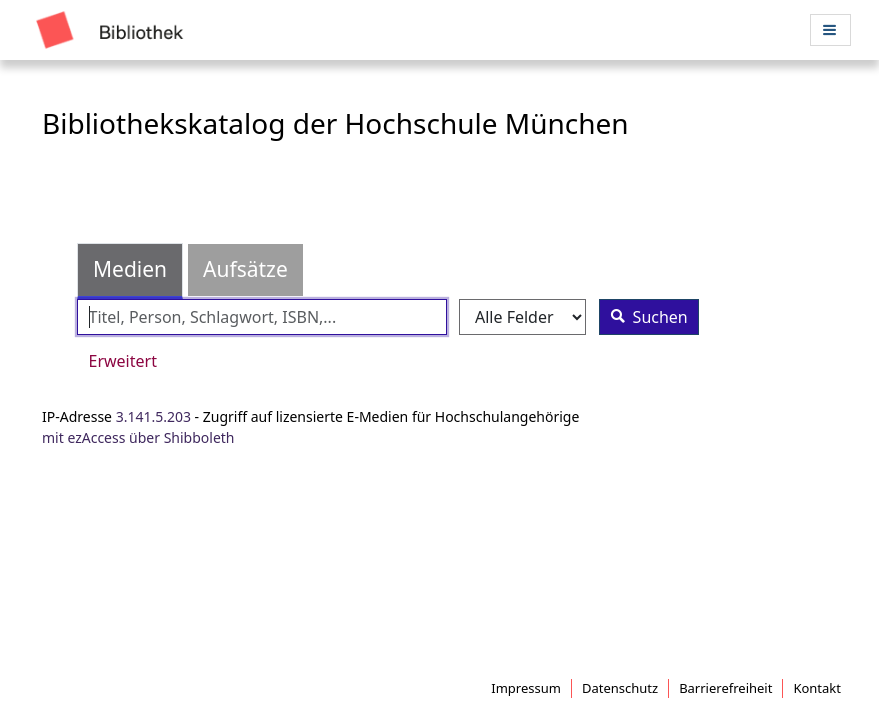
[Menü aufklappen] (830, 29)
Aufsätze (245, 269)
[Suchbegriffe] (262, 317)
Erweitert (123, 361)
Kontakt (817, 688)
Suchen (644, 316)
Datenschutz (620, 688)
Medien (130, 269)
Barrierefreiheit (725, 688)
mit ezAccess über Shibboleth (138, 437)
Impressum (526, 688)
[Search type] (522, 317)
